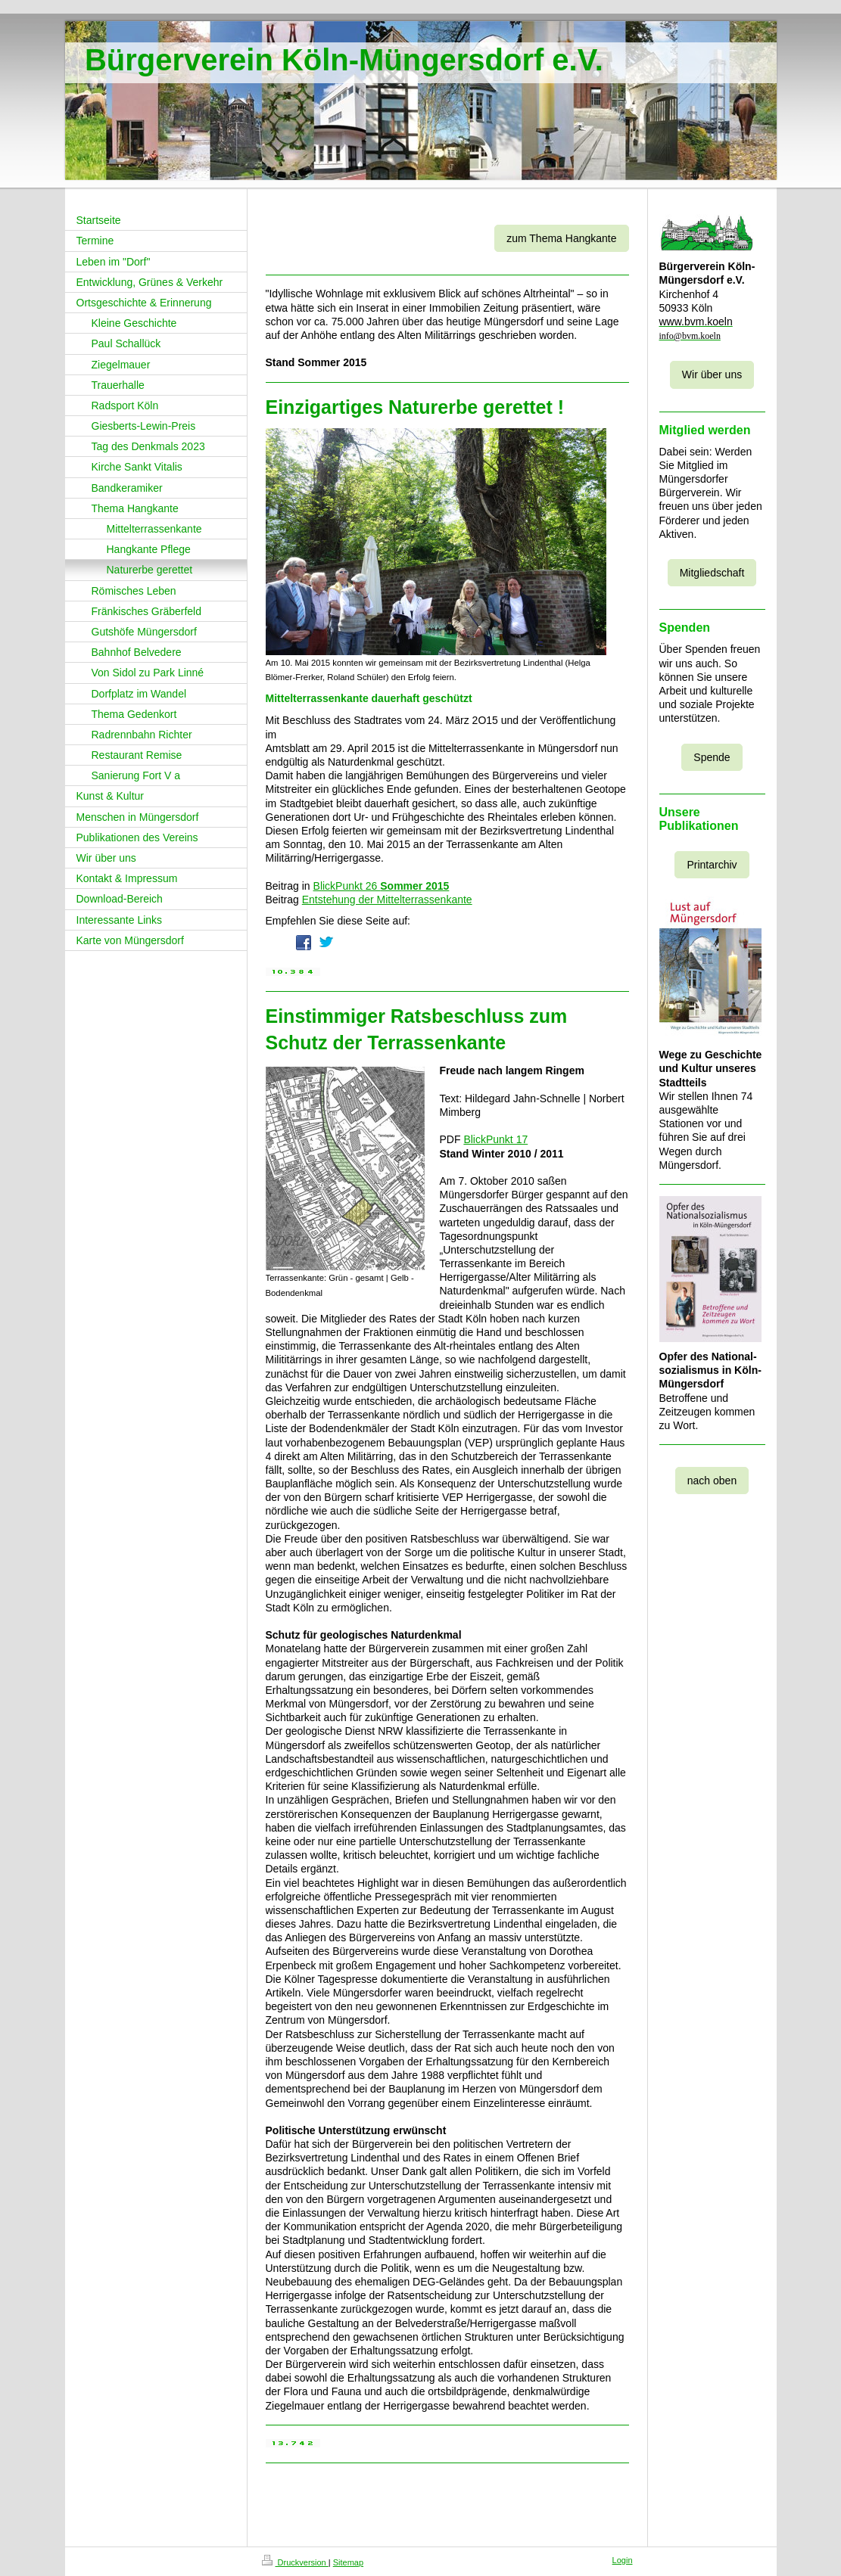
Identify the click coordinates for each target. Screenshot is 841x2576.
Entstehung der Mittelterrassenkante (387, 899)
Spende (711, 757)
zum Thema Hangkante (561, 238)
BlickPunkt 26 (381, 886)
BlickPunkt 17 (495, 1139)
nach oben (712, 1480)
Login (622, 2560)
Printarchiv (712, 865)
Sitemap (348, 2562)
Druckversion (295, 2562)
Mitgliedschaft (712, 573)
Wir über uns (712, 374)
